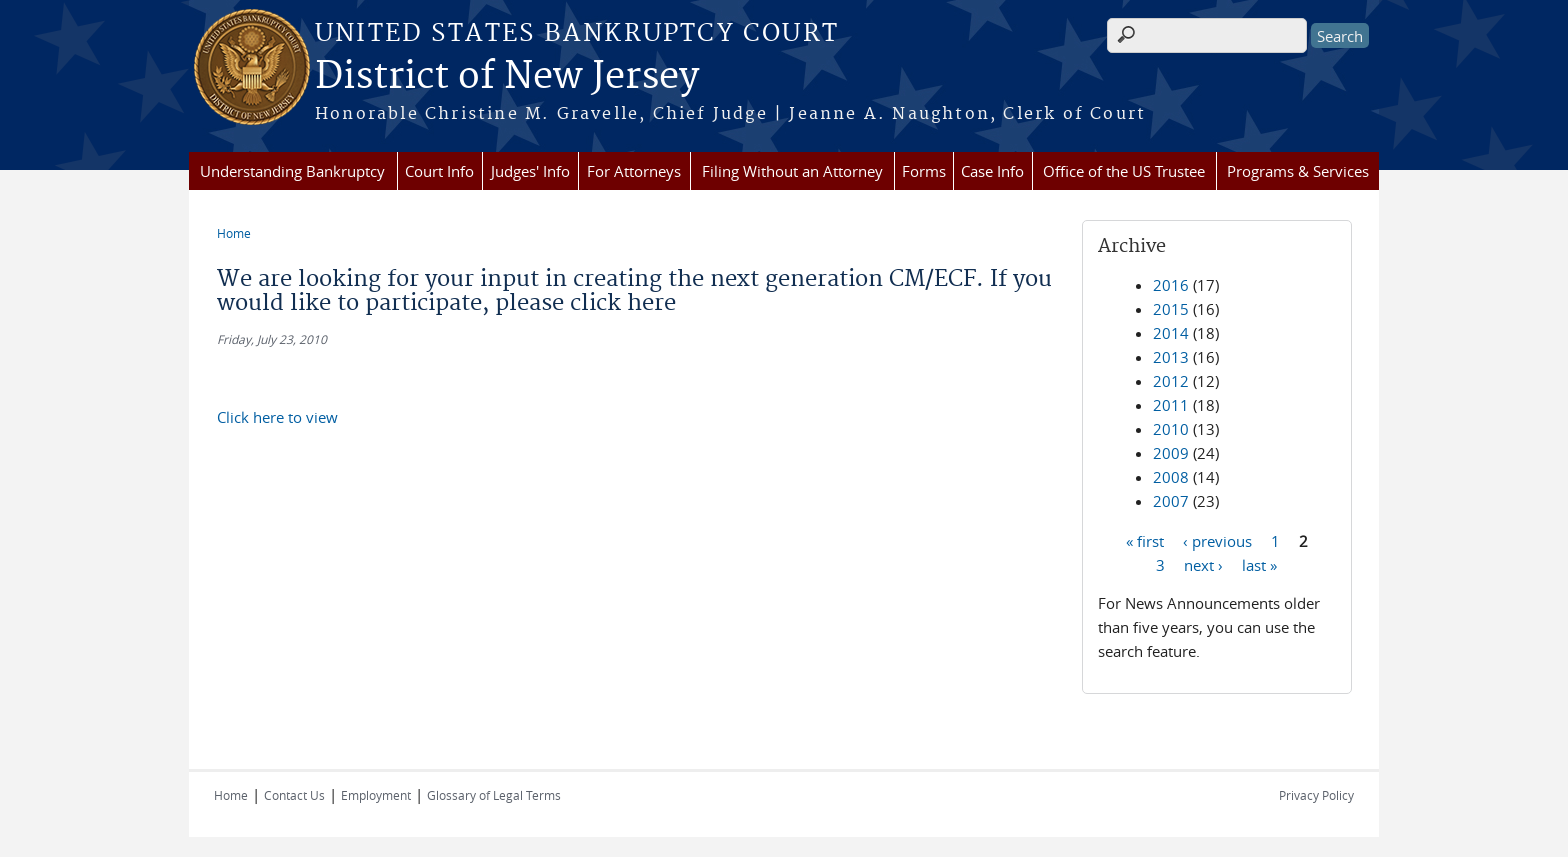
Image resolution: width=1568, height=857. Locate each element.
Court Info (439, 171)
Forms (924, 171)
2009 (1171, 453)
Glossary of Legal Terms (494, 795)
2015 (1171, 309)
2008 (1171, 477)
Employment (376, 795)
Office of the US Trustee (1124, 171)
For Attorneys (634, 171)
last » (1259, 564)
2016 (1171, 285)
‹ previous (1217, 540)
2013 (1171, 357)
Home (234, 233)
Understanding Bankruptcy (292, 171)
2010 (1171, 429)
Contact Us (294, 795)
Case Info (992, 171)
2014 (1171, 333)
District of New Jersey (507, 77)
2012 (1171, 381)
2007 (1171, 501)
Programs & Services (1298, 171)
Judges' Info (530, 171)
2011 (1171, 405)
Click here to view (277, 417)
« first (1145, 540)
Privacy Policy (1316, 795)
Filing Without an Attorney (792, 171)
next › (1203, 564)
